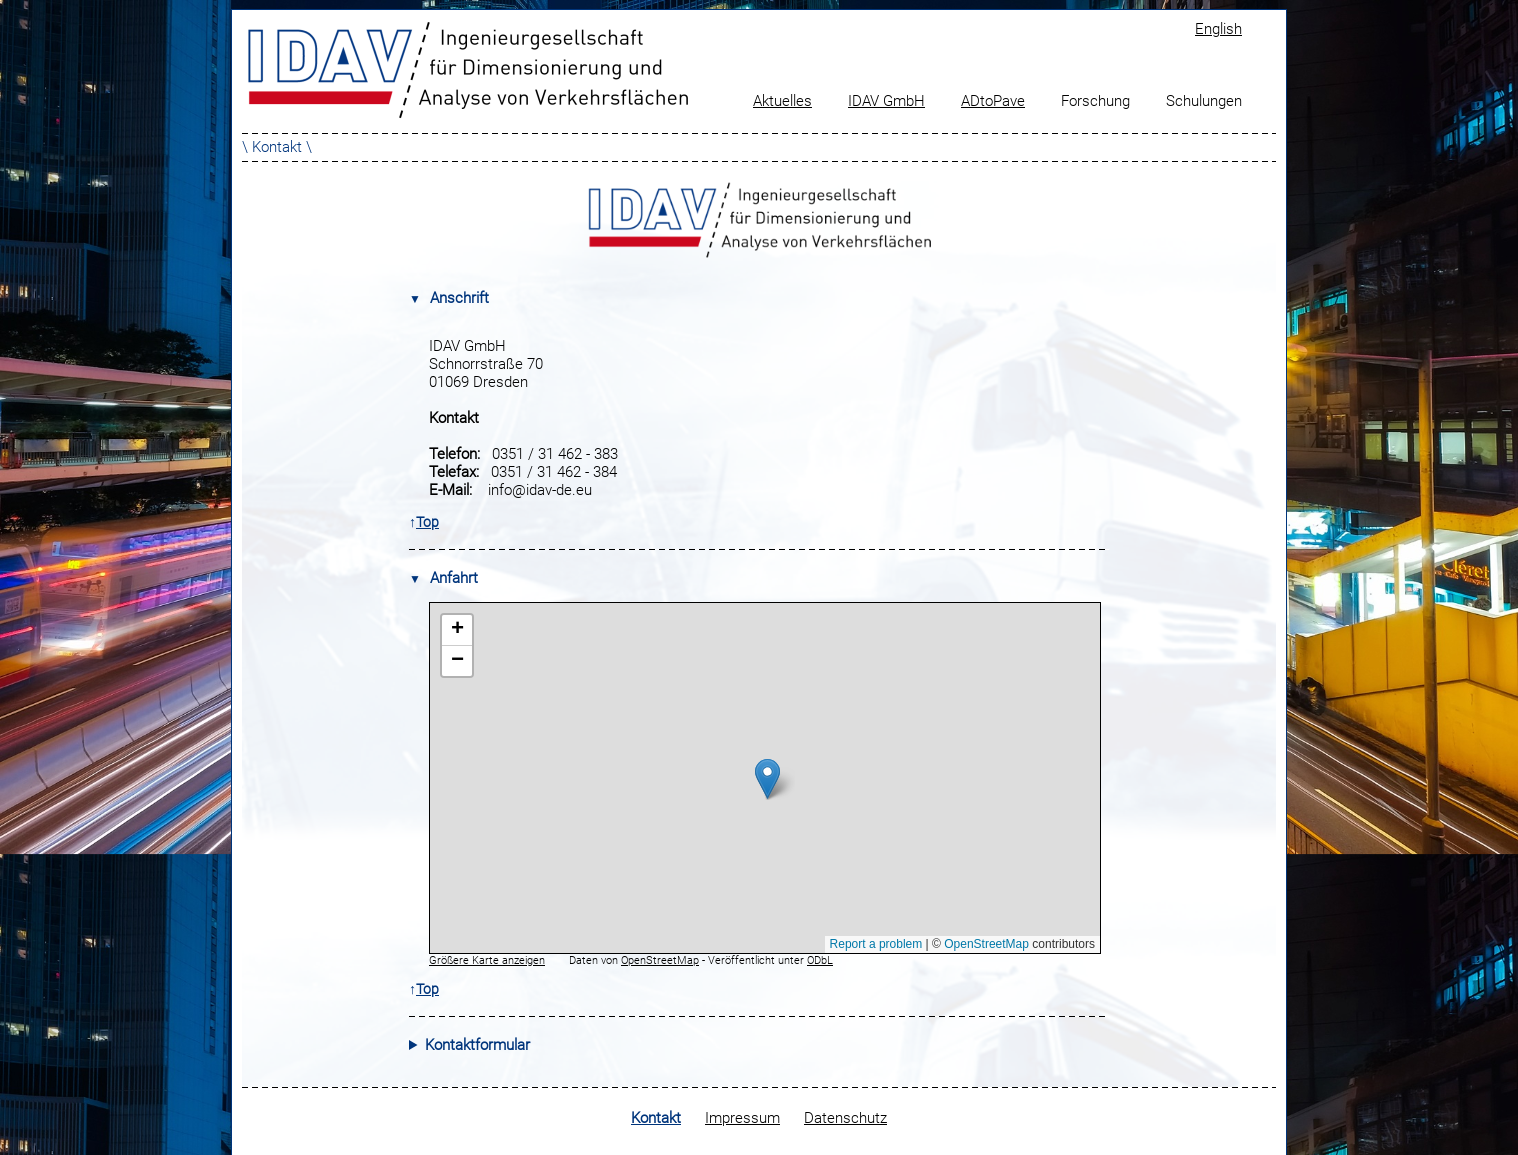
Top (427, 522)
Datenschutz (845, 1118)
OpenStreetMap (660, 960)
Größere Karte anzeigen (487, 960)
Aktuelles (782, 101)
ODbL (820, 960)
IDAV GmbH (886, 101)
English (1218, 29)
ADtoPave (993, 101)
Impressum (742, 1118)
